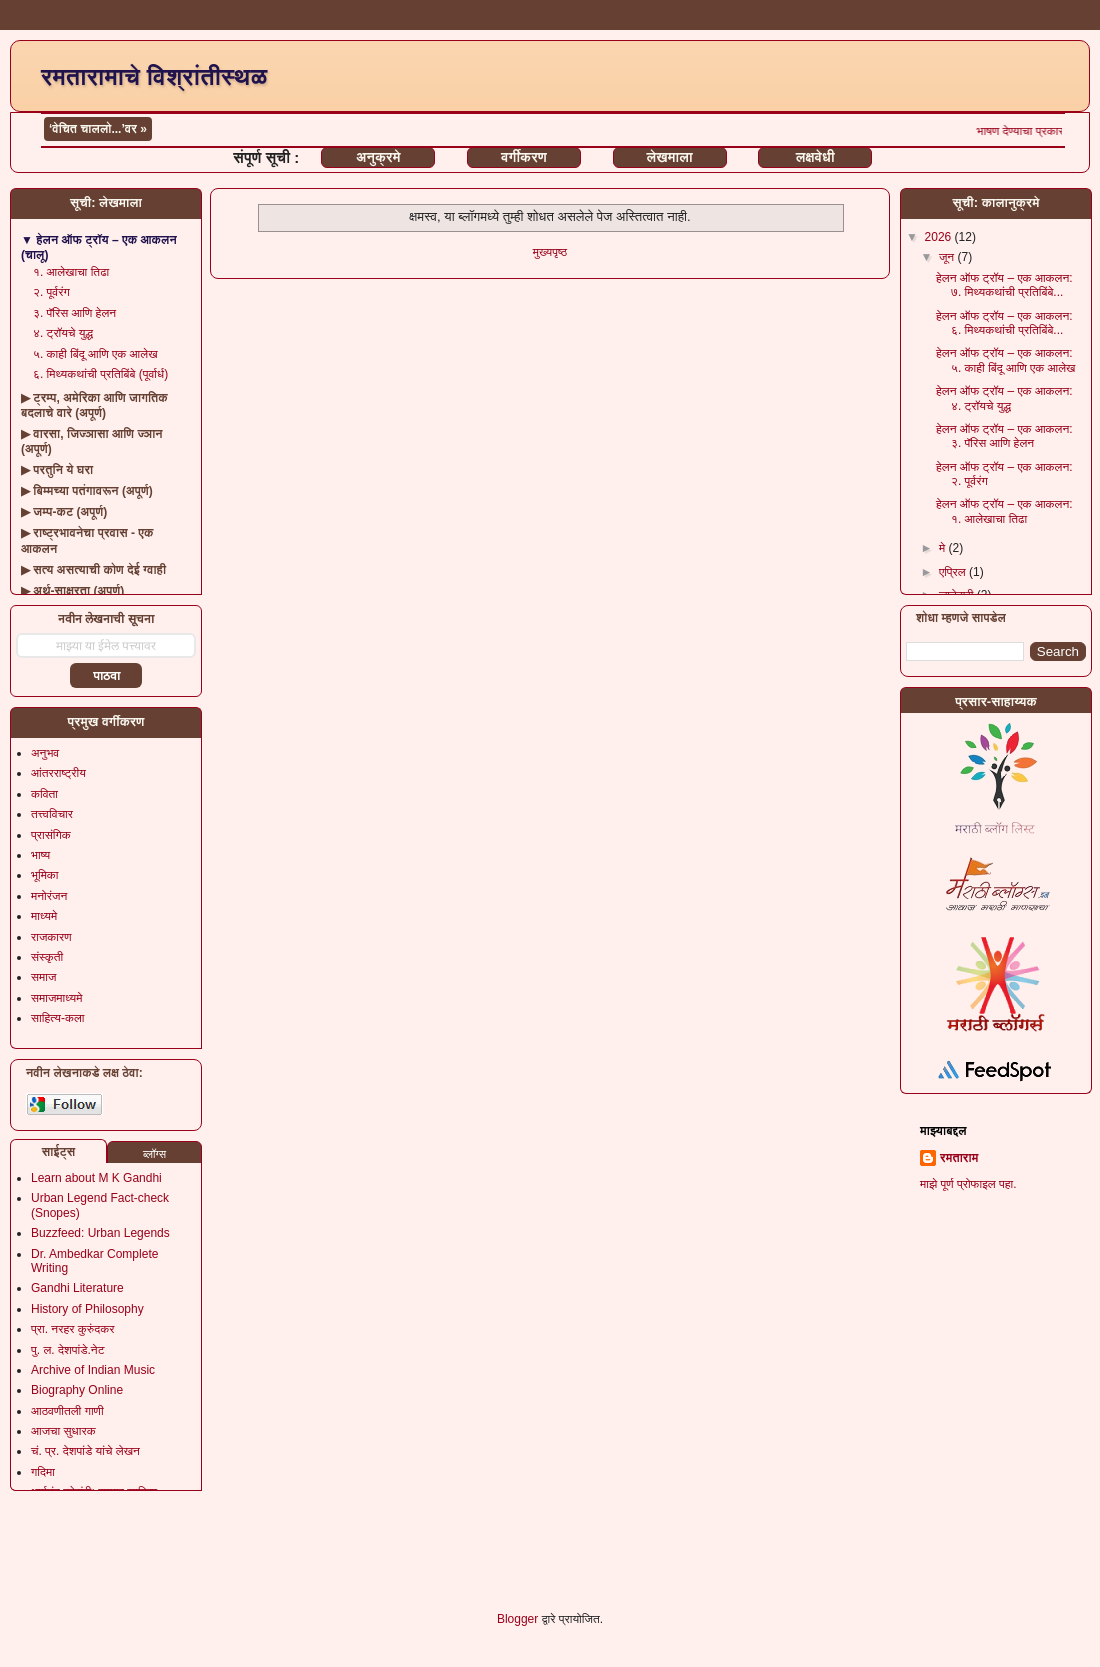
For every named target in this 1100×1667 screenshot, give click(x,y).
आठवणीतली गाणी (67, 1411)
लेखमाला (669, 157)
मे (944, 548)
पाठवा (106, 676)
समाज (43, 977)
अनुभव (45, 753)
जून (948, 257)
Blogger (517, 1619)
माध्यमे (44, 916)
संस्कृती (47, 957)
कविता (44, 794)
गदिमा (43, 1472)
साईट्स (59, 1152)
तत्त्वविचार (52, 814)
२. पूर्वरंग (51, 292)
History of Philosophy (87, 1309)
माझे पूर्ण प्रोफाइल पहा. (968, 1184)
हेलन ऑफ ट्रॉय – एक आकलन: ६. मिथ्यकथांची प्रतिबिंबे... (1004, 323)
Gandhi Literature (77, 1288)
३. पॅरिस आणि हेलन (74, 313)
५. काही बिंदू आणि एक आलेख (95, 354)
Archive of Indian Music (93, 1370)
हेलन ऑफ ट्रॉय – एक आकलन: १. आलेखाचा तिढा (1004, 511)
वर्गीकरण (524, 157)
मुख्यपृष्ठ (550, 252)
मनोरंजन (49, 896)
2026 (940, 237)
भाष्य (40, 855)
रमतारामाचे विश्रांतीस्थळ (154, 76)
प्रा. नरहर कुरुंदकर (72, 1329)
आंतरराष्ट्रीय (58, 773)
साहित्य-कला (58, 1018)
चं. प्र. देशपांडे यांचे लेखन (85, 1451)
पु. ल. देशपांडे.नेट (67, 1350)
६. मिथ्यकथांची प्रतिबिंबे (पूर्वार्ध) (100, 374)
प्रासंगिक (51, 835)
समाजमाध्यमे (57, 998)
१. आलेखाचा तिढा (71, 272)
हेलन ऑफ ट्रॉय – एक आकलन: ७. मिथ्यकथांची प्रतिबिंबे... (1004, 285)
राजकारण (51, 937)
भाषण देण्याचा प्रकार (1041, 131)
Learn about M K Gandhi (96, 1178)
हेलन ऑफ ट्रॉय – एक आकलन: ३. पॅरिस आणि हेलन (1004, 436)
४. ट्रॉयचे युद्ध (63, 333)
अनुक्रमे (378, 157)
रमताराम (959, 1158)
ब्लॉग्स (154, 1154)
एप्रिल (954, 572)
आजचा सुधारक (63, 1431)
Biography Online (77, 1390)
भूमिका (45, 875)
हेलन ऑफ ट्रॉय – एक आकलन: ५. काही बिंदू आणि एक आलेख (1006, 360)
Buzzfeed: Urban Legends (100, 1233)
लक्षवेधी (815, 157)
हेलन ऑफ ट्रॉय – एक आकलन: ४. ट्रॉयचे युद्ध (1004, 398)
